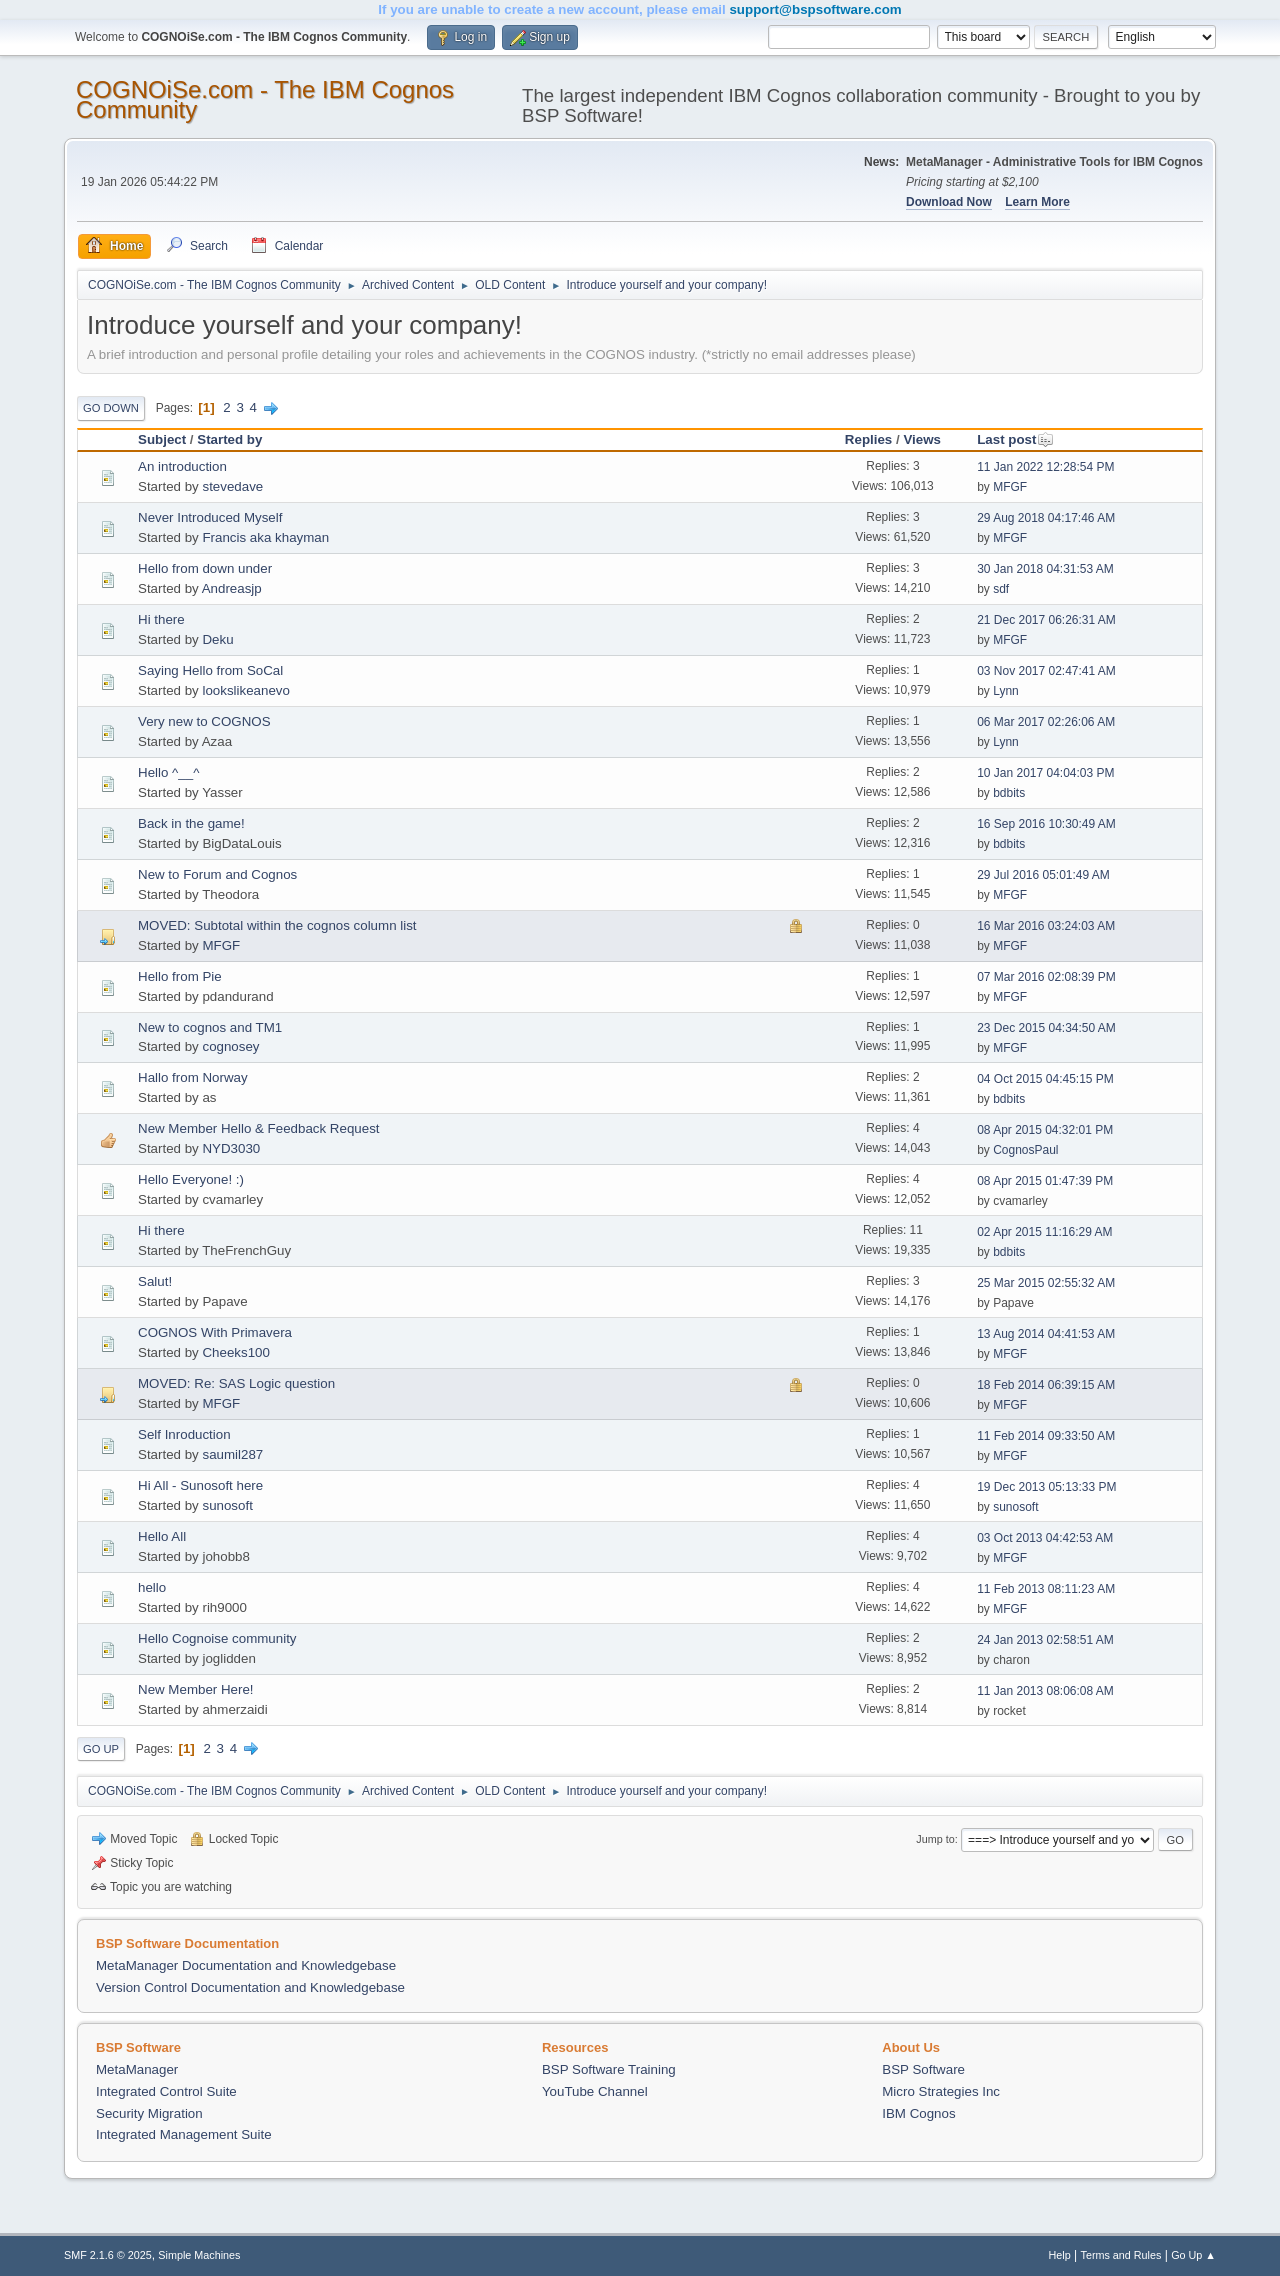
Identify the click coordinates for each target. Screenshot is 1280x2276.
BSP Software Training (609, 2069)
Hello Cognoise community (217, 1638)
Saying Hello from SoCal (210, 670)
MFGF (1010, 487)
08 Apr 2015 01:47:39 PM (1045, 1181)
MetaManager (137, 2069)
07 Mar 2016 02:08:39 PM (1046, 977)
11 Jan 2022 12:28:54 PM (1045, 467)
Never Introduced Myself (210, 517)
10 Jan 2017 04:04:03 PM (1045, 773)
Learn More (1037, 202)
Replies (868, 439)
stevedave (232, 486)
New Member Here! (196, 1689)
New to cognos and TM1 (210, 1027)
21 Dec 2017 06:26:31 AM (1046, 620)
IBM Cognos (918, 2113)
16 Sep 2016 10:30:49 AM (1046, 824)
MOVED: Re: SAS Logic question (236, 1383)
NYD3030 (231, 1148)
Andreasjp (232, 588)
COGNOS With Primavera (215, 1332)
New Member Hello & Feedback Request (259, 1128)
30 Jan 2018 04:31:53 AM (1045, 569)
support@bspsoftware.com (815, 9)
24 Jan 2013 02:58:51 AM (1045, 1640)
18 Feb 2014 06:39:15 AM (1046, 1385)
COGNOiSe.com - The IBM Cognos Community (265, 99)
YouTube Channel (595, 2091)
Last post (1015, 439)
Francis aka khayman (265, 537)
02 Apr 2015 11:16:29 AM (1044, 1232)
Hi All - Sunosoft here (200, 1485)
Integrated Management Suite (184, 2134)
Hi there (161, 619)
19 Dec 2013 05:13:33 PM (1046, 1487)
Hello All (162, 1536)
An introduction (182, 466)
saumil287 (232, 1454)
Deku (217, 639)
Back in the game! (191, 823)
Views (922, 439)
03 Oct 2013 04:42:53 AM (1045, 1538)
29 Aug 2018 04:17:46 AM (1046, 518)
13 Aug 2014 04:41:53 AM (1046, 1334)
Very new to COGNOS (204, 721)
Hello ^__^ (168, 772)
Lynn (1006, 691)
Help (1060, 2255)
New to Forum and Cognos (217, 874)
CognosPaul (1025, 1150)
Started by (229, 439)
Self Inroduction (184, 1434)
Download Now (949, 202)
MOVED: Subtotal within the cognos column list (277, 925)
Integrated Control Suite (166, 2091)
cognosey (230, 1046)
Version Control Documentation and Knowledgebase (250, 1987)
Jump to (935, 1839)
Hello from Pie (180, 976)
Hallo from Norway (193, 1077)
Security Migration (149, 2113)
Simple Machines (199, 2255)
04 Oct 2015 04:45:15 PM (1045, 1079)
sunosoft (227, 1505)
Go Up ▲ (1193, 2255)
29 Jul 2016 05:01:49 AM (1043, 875)
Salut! (155, 1281)
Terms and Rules (1121, 2255)
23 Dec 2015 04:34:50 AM (1046, 1028)
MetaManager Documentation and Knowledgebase (246, 1965)
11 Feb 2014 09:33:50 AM (1046, 1436)
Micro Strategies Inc (941, 2091)
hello (152, 1587)
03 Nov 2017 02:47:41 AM (1046, 671)
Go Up (101, 1749)
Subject (162, 439)
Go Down (111, 408)
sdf (1001, 589)
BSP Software (923, 2069)
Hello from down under (205, 568)
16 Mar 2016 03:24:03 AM (1046, 926)
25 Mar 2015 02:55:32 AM (1046, 1283)
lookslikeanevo (245, 690)
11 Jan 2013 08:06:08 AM (1045, 1691)
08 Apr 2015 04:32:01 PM (1045, 1130)
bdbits (1009, 793)
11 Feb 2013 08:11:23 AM (1046, 1589)
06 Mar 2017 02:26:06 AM (1046, 722)
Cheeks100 (235, 1352)
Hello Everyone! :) (191, 1179)
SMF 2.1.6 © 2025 (108, 2255)
